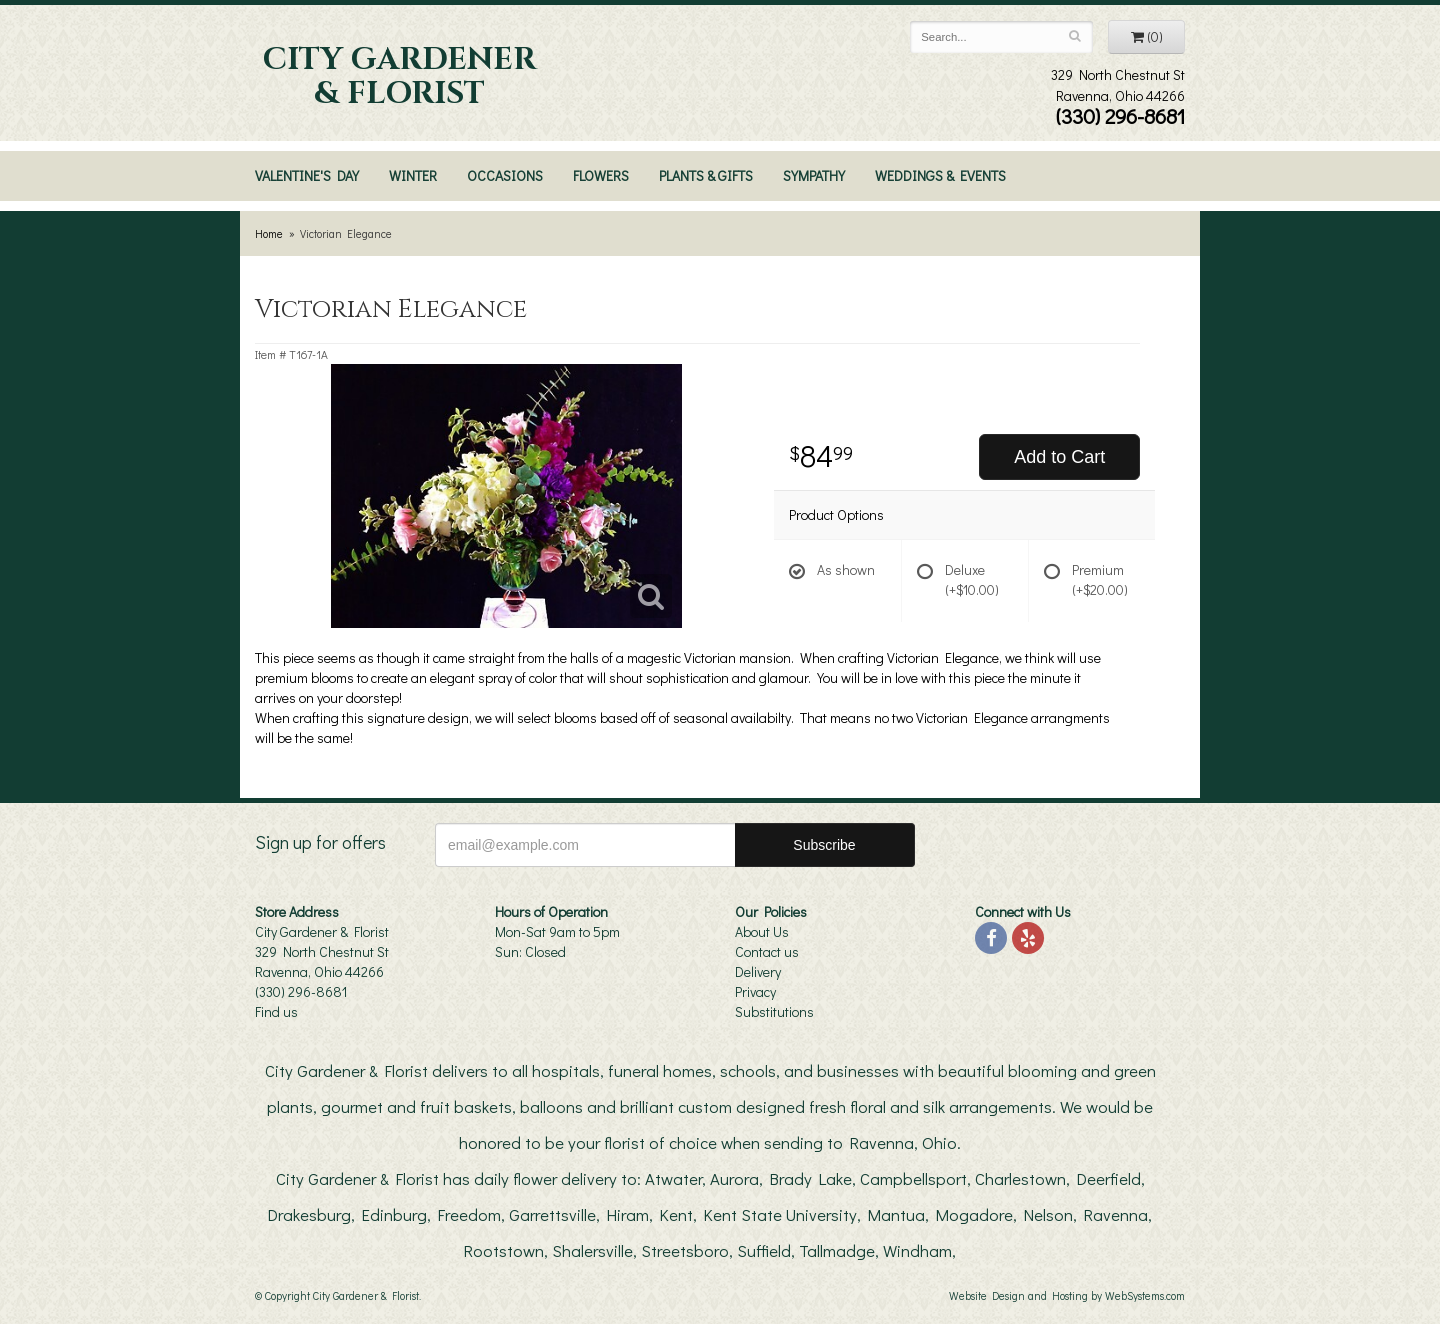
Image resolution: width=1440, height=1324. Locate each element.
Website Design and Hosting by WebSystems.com (1067, 1295)
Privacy (755, 991)
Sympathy (814, 175)
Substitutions (774, 1011)
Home (269, 233)
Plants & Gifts (706, 175)
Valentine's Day (307, 175)
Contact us (767, 951)
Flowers (601, 175)
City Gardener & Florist (399, 77)
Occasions (505, 175)
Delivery (758, 971)
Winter (413, 175)
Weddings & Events (940, 175)
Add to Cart (1059, 457)
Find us (276, 1011)
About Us (762, 931)
